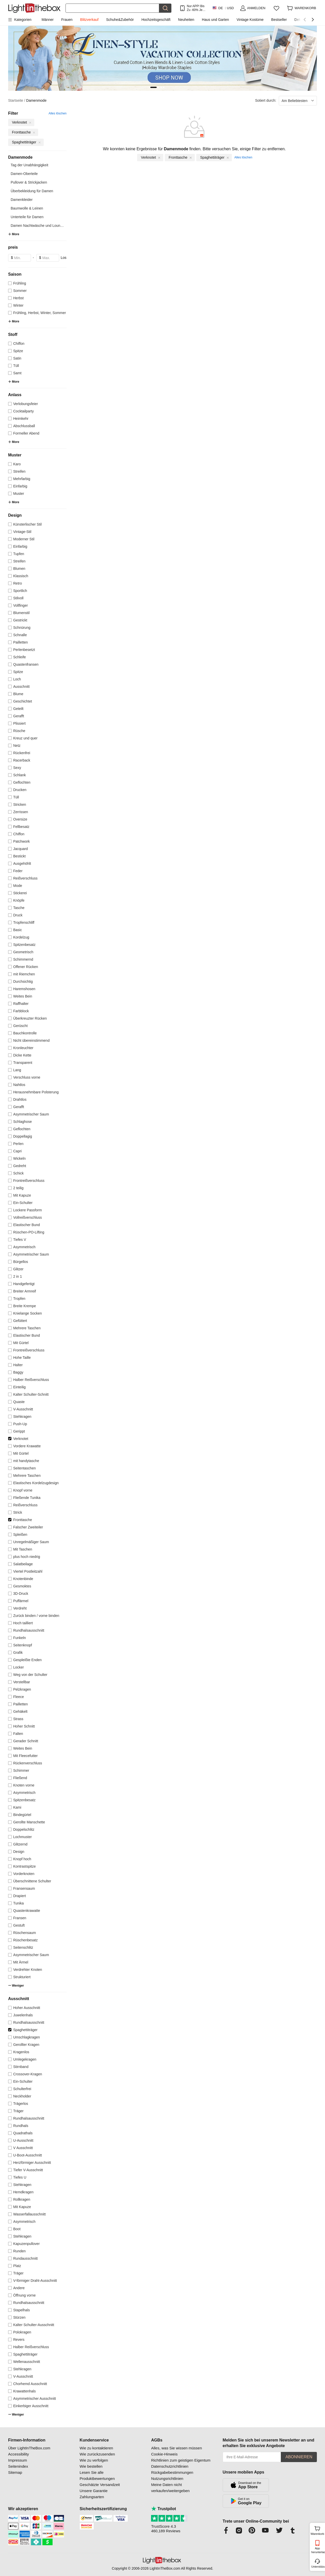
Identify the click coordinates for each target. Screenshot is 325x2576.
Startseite (16, 100)
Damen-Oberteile (24, 174)
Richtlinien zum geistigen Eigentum (180, 2460)
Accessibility (18, 2454)
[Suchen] (112, 8)
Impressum (17, 2460)
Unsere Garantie (94, 2491)
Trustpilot (163, 2508)
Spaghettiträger (214, 157)
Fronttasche (180, 157)
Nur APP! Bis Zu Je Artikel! (195, 8)
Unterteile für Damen (27, 217)
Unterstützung (317, 2566)
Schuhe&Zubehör (120, 20)
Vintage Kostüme (250, 20)
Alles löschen (57, 113)
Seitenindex (18, 2466)
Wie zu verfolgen (94, 2460)
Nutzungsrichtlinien (167, 2478)
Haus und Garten (215, 20)
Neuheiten (186, 20)
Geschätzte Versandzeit (100, 2484)
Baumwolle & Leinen (27, 208)
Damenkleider (21, 200)
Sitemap (15, 2472)
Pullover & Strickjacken (29, 182)
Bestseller (279, 20)
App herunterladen (317, 2550)
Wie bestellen (91, 2466)
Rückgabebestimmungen (172, 2472)
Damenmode (36, 100)
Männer (48, 20)
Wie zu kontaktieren (96, 2448)
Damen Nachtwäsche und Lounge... (39, 226)
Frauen (66, 20)
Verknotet (151, 157)
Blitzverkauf (89, 20)
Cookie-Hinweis (164, 2454)
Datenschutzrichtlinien (169, 2466)
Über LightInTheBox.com (29, 2448)
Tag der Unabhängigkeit (29, 165)
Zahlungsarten (92, 2497)
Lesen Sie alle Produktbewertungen (97, 2475)
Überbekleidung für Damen (32, 191)
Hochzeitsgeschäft (155, 20)
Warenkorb (317, 2530)
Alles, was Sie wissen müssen (176, 2448)
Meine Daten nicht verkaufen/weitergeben (170, 2487)
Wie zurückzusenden (97, 2454)
